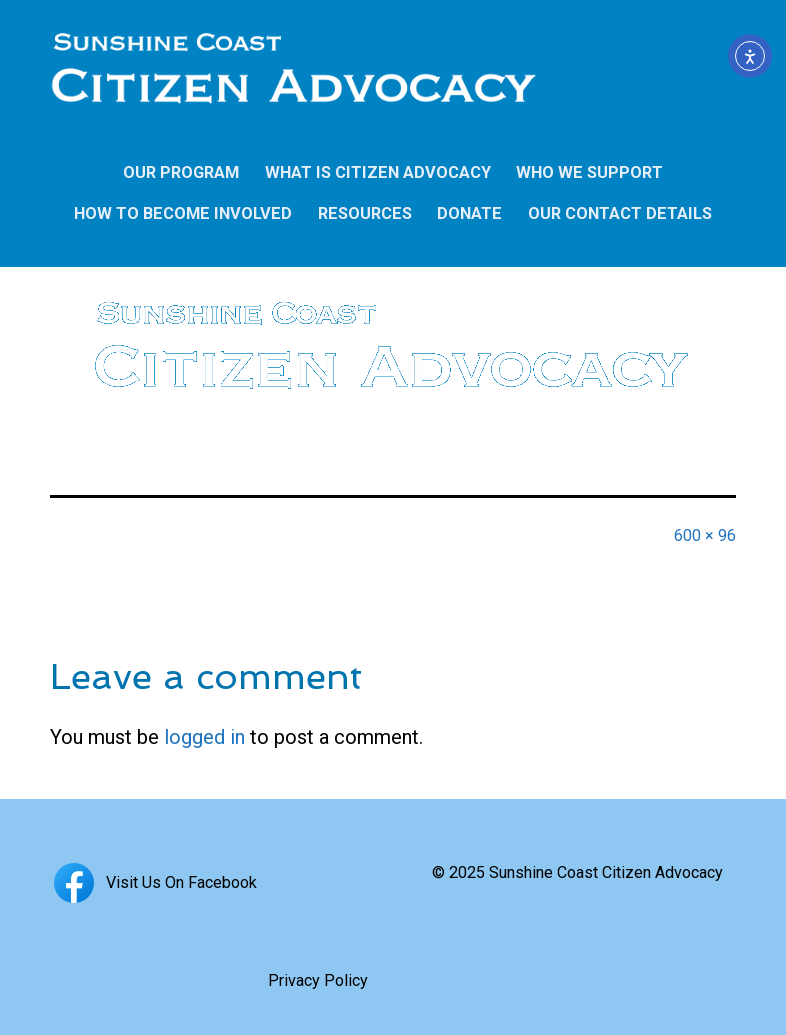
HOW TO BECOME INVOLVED (183, 213)
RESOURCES (365, 213)
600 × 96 (705, 535)
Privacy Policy (318, 980)
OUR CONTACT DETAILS (620, 213)
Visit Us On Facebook (153, 882)
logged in (204, 737)
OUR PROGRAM (181, 172)
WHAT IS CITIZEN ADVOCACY (378, 172)
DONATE (469, 213)
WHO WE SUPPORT (589, 172)
